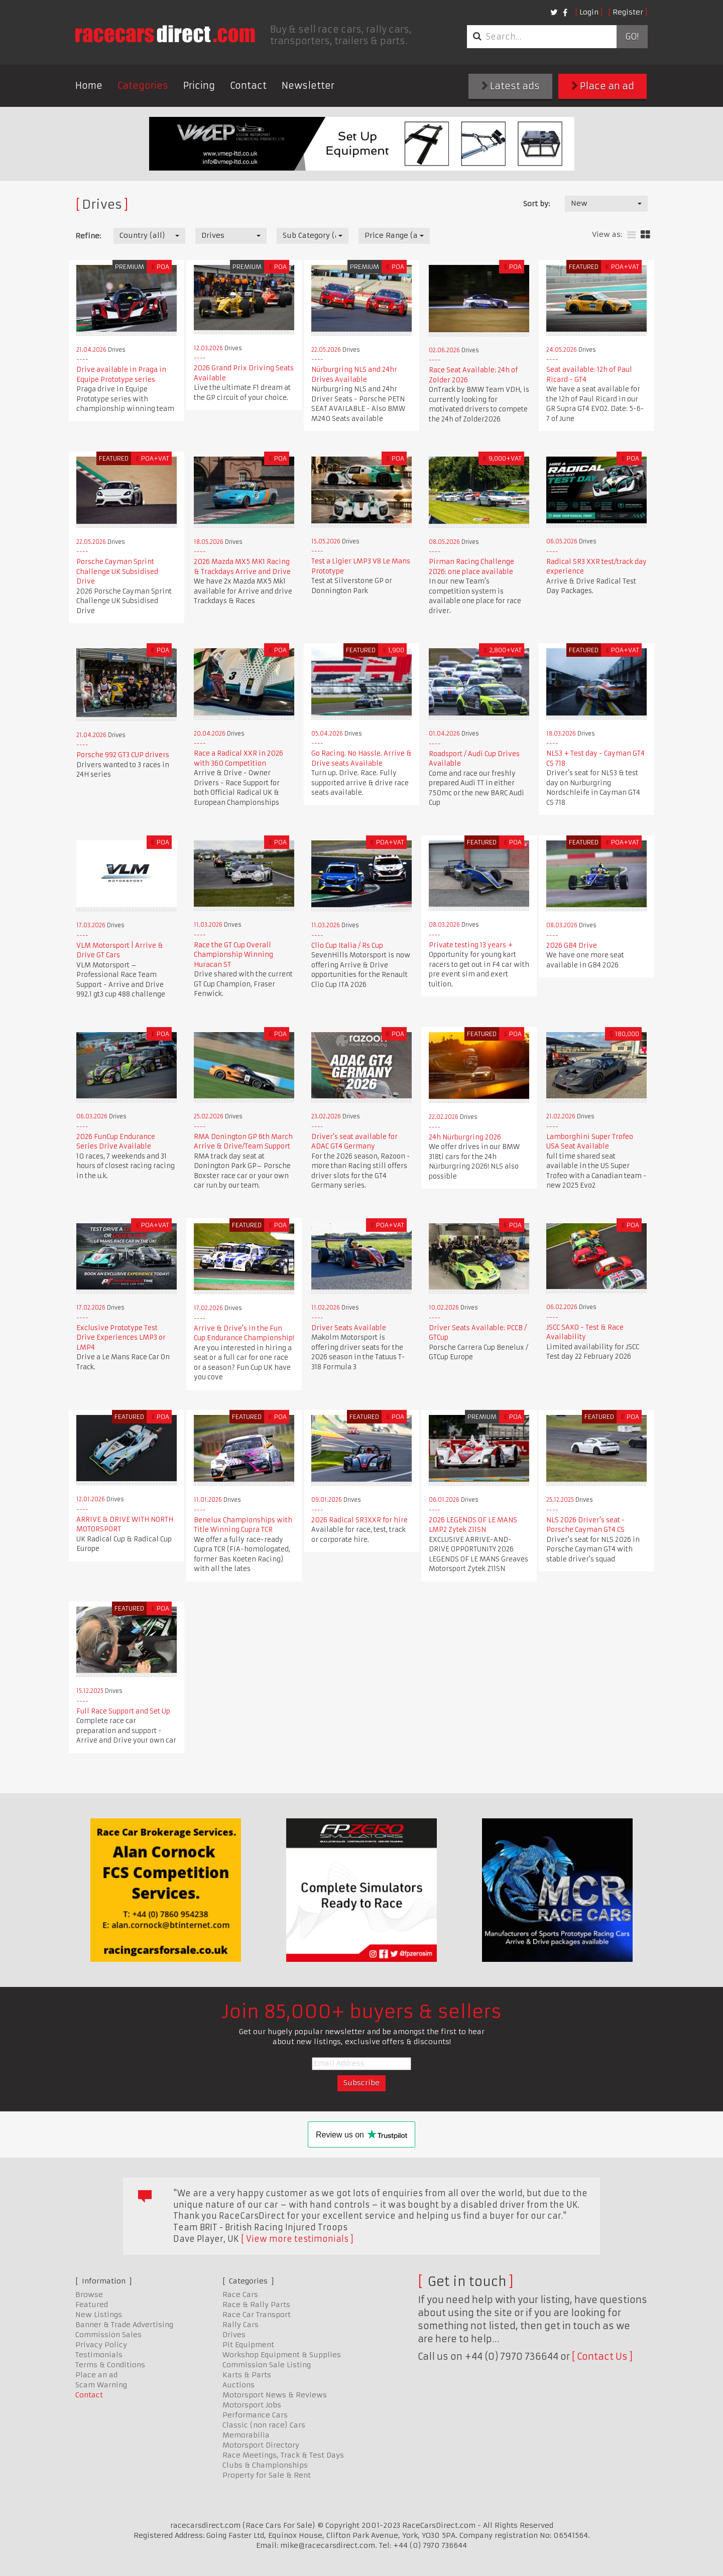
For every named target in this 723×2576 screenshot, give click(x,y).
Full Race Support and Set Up (123, 1711)
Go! (632, 37)
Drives (234, 2334)
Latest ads (510, 86)
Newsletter (308, 85)
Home (88, 85)
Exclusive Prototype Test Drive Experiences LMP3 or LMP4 (121, 1338)
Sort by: (536, 203)
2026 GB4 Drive (571, 945)
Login (588, 12)
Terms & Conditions (110, 2364)
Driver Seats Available (348, 1328)
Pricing (199, 85)
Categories (142, 85)
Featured (91, 2304)
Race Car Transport (256, 2314)
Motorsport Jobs (251, 2404)
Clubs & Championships (265, 2465)
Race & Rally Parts (256, 2304)
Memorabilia (246, 2435)
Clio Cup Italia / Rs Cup (347, 945)
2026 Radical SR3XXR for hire (359, 1520)
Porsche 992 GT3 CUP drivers (122, 755)
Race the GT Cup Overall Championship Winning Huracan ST (233, 955)
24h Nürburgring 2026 (465, 1137)
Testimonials (99, 2354)
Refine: (88, 235)
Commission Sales (108, 2334)
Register (628, 12)
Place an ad (602, 86)
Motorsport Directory (260, 2445)
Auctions (238, 2384)
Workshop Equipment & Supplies (281, 2354)
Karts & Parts (246, 2374)
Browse (89, 2294)
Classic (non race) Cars (263, 2424)
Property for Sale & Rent (266, 2475)
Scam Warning (101, 2384)
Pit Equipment (248, 2344)
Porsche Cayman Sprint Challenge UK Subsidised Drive (117, 571)
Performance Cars (255, 2414)
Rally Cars (240, 2324)
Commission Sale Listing (266, 2364)
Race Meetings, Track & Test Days (283, 2455)
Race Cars (240, 2294)
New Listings (98, 2314)
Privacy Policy (101, 2344)
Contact (248, 85)
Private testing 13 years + (471, 945)
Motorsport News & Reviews (274, 2394)
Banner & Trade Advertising (124, 2324)
